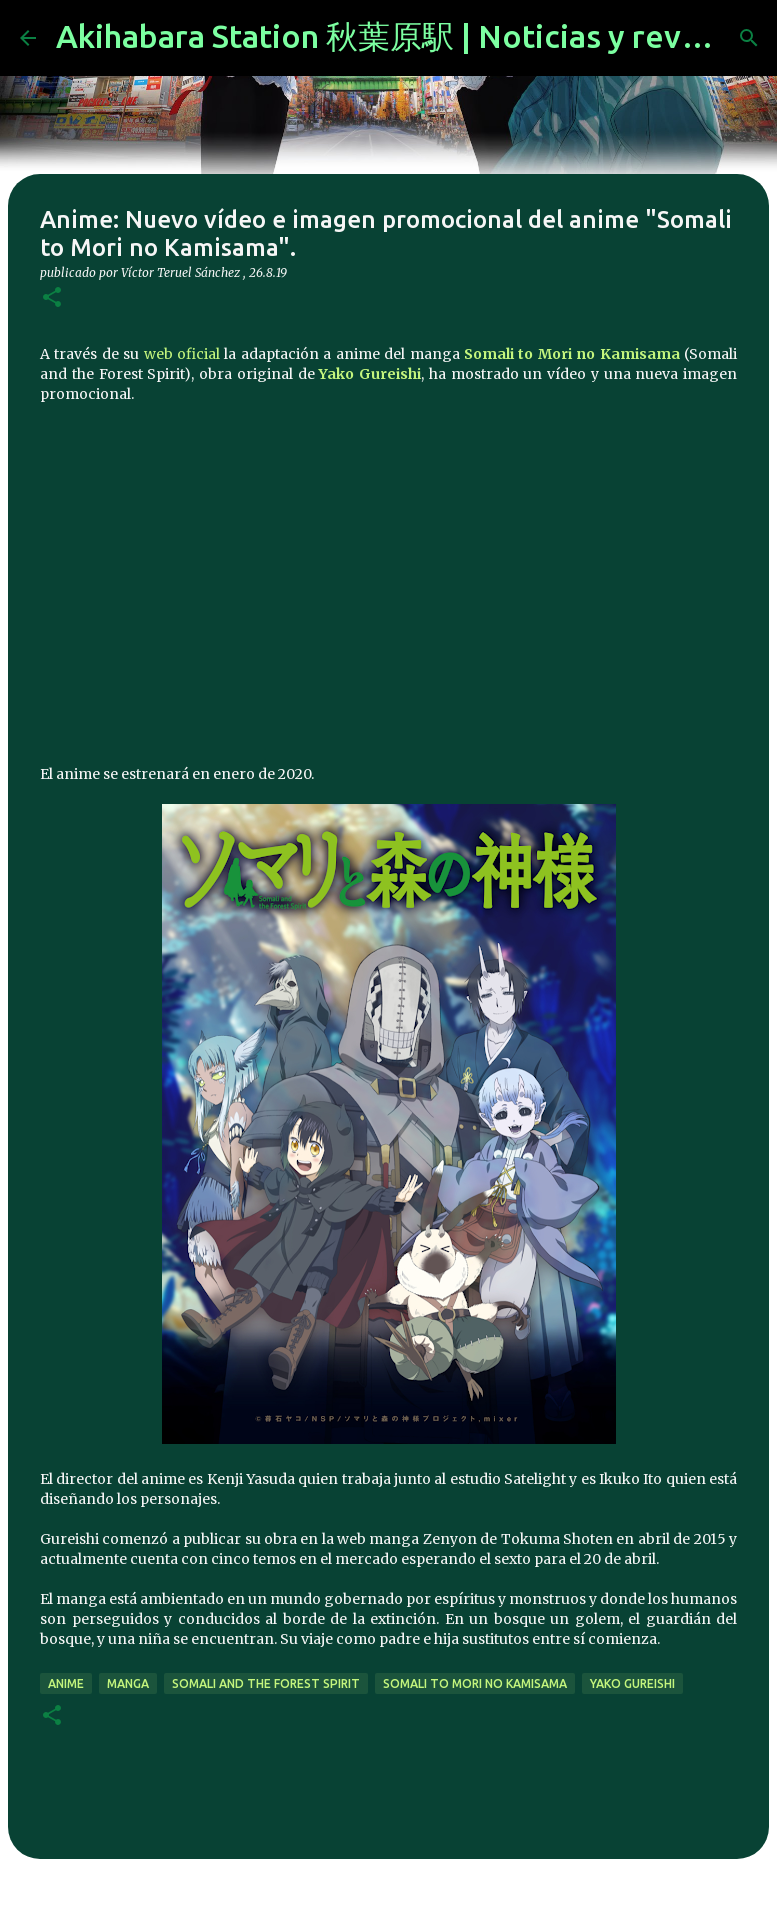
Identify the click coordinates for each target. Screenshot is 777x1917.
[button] (52, 298)
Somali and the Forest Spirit (266, 1683)
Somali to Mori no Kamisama (572, 354)
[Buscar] (749, 38)
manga (128, 1683)
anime (66, 1683)
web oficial (182, 354)
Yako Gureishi (370, 374)
